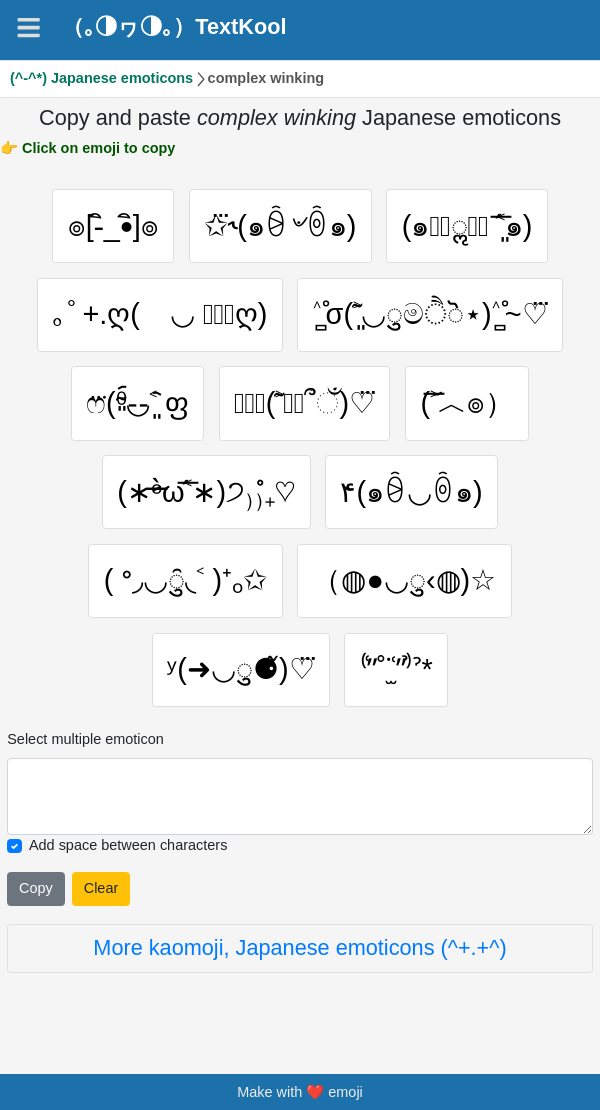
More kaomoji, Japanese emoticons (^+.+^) (299, 947)
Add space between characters (128, 845)
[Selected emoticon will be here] (300, 797)
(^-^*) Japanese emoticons (101, 78)
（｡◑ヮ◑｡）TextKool (174, 27)
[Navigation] (28, 27)
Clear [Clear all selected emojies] (101, 888)
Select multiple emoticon (85, 739)
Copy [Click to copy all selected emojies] (36, 888)
